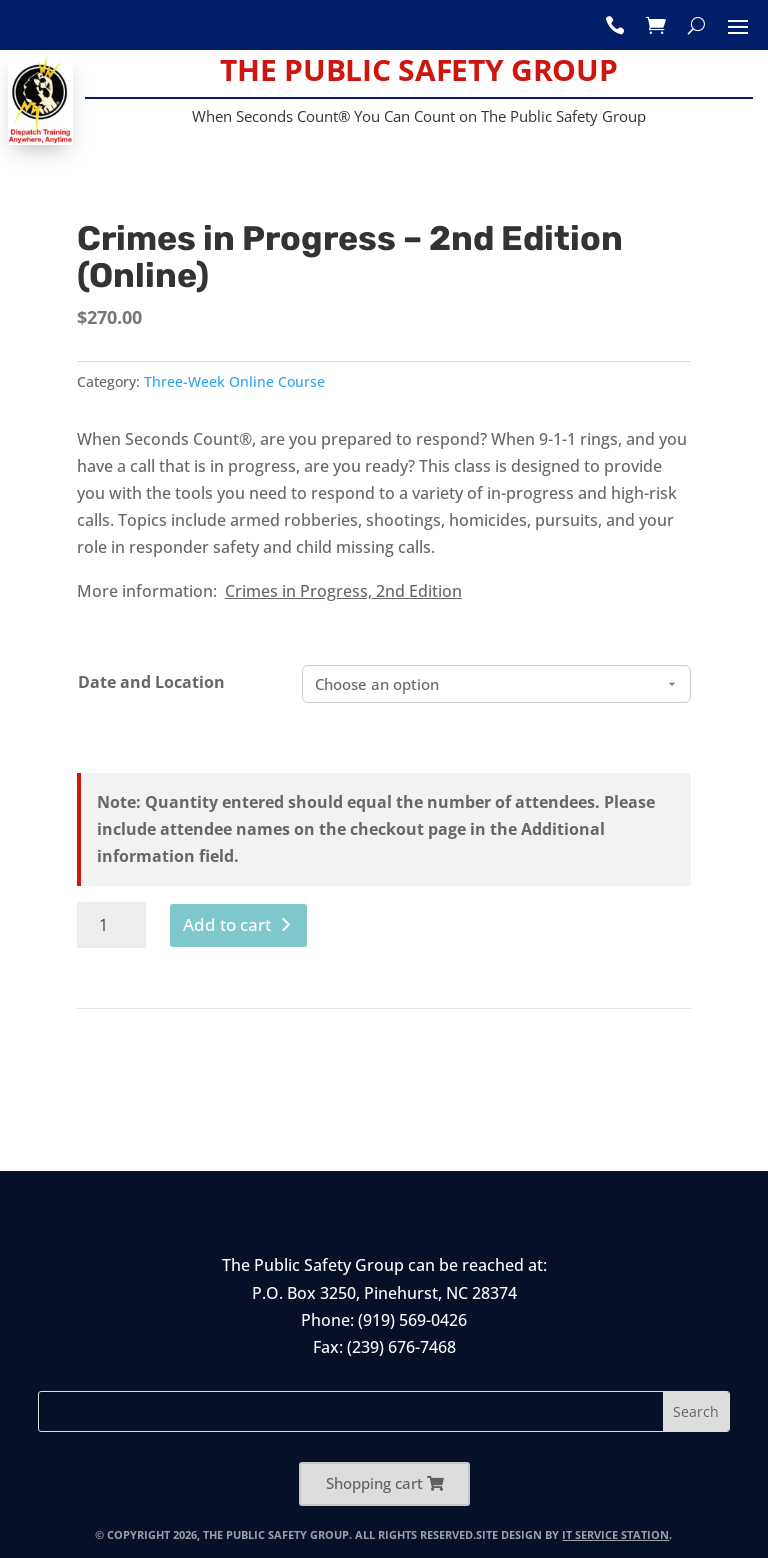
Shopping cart (374, 1483)
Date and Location (151, 682)
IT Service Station (615, 1534)
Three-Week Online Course (234, 381)
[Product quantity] (111, 925)
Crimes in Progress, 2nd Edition (343, 591)
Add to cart (227, 924)
